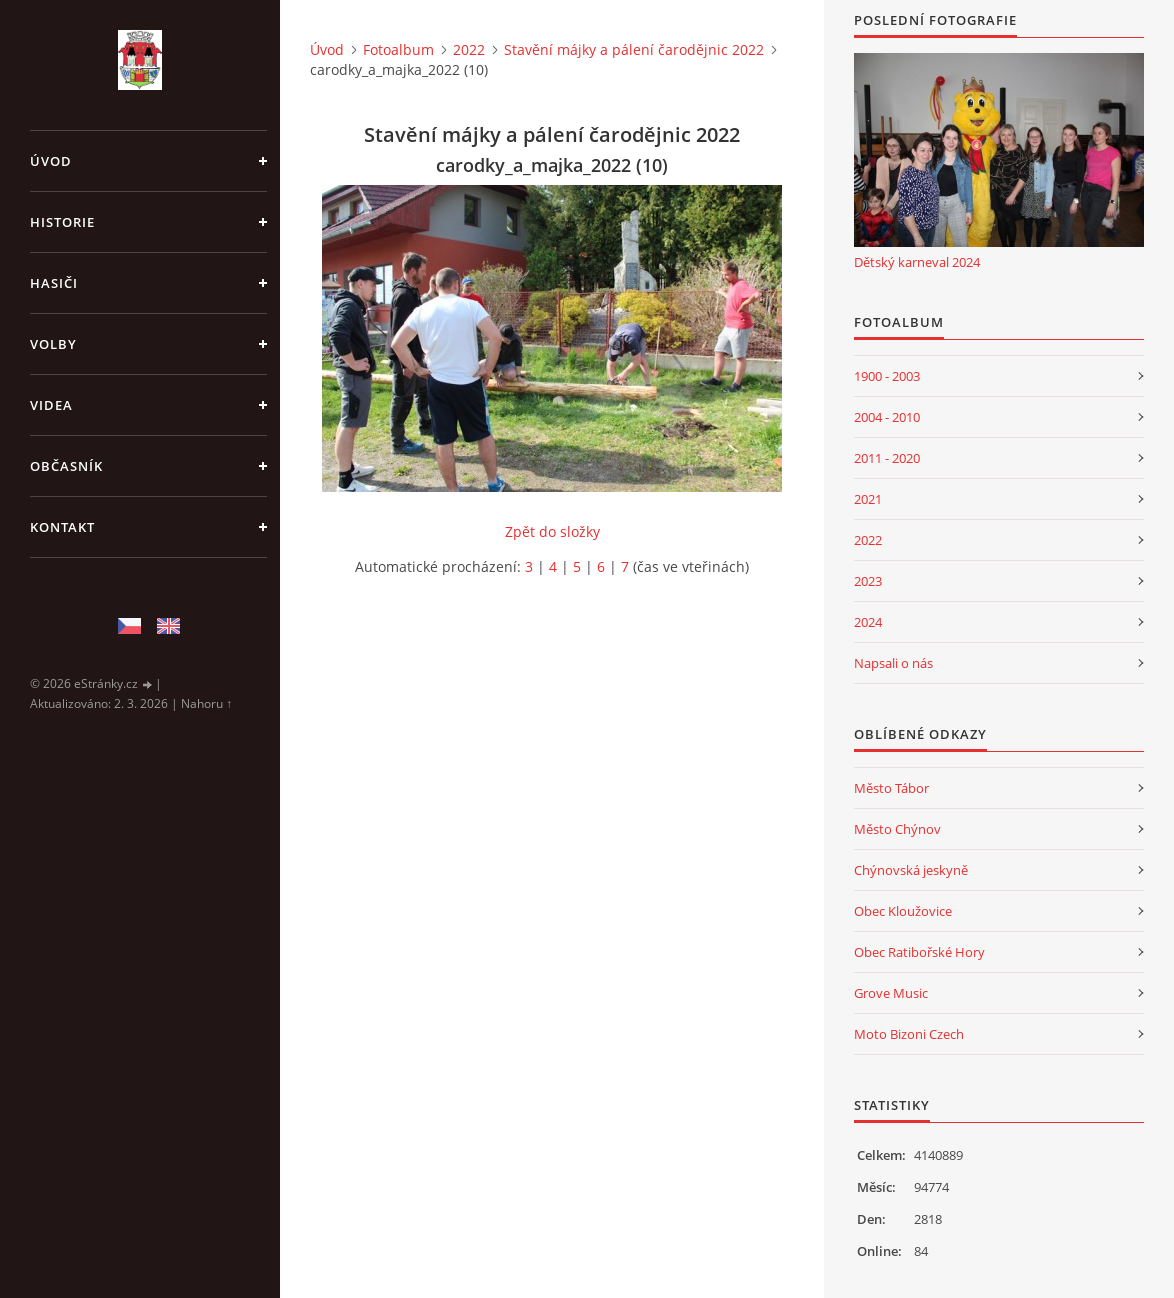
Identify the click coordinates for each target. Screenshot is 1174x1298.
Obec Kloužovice (903, 911)
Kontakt (62, 527)
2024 (868, 622)
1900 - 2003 (887, 376)
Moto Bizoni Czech (909, 1034)
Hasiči (54, 283)
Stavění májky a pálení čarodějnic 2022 (634, 49)
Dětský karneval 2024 (917, 262)
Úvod (51, 161)
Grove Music (891, 993)
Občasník (66, 466)
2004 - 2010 (887, 417)
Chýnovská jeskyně (911, 870)
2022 (469, 49)
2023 (868, 581)
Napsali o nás (893, 663)
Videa (51, 405)
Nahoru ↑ (206, 703)
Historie (62, 222)
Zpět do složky (552, 531)
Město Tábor (891, 788)
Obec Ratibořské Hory (919, 952)
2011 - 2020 (887, 458)
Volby (53, 344)
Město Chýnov (897, 829)
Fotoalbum (398, 49)
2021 (868, 499)
